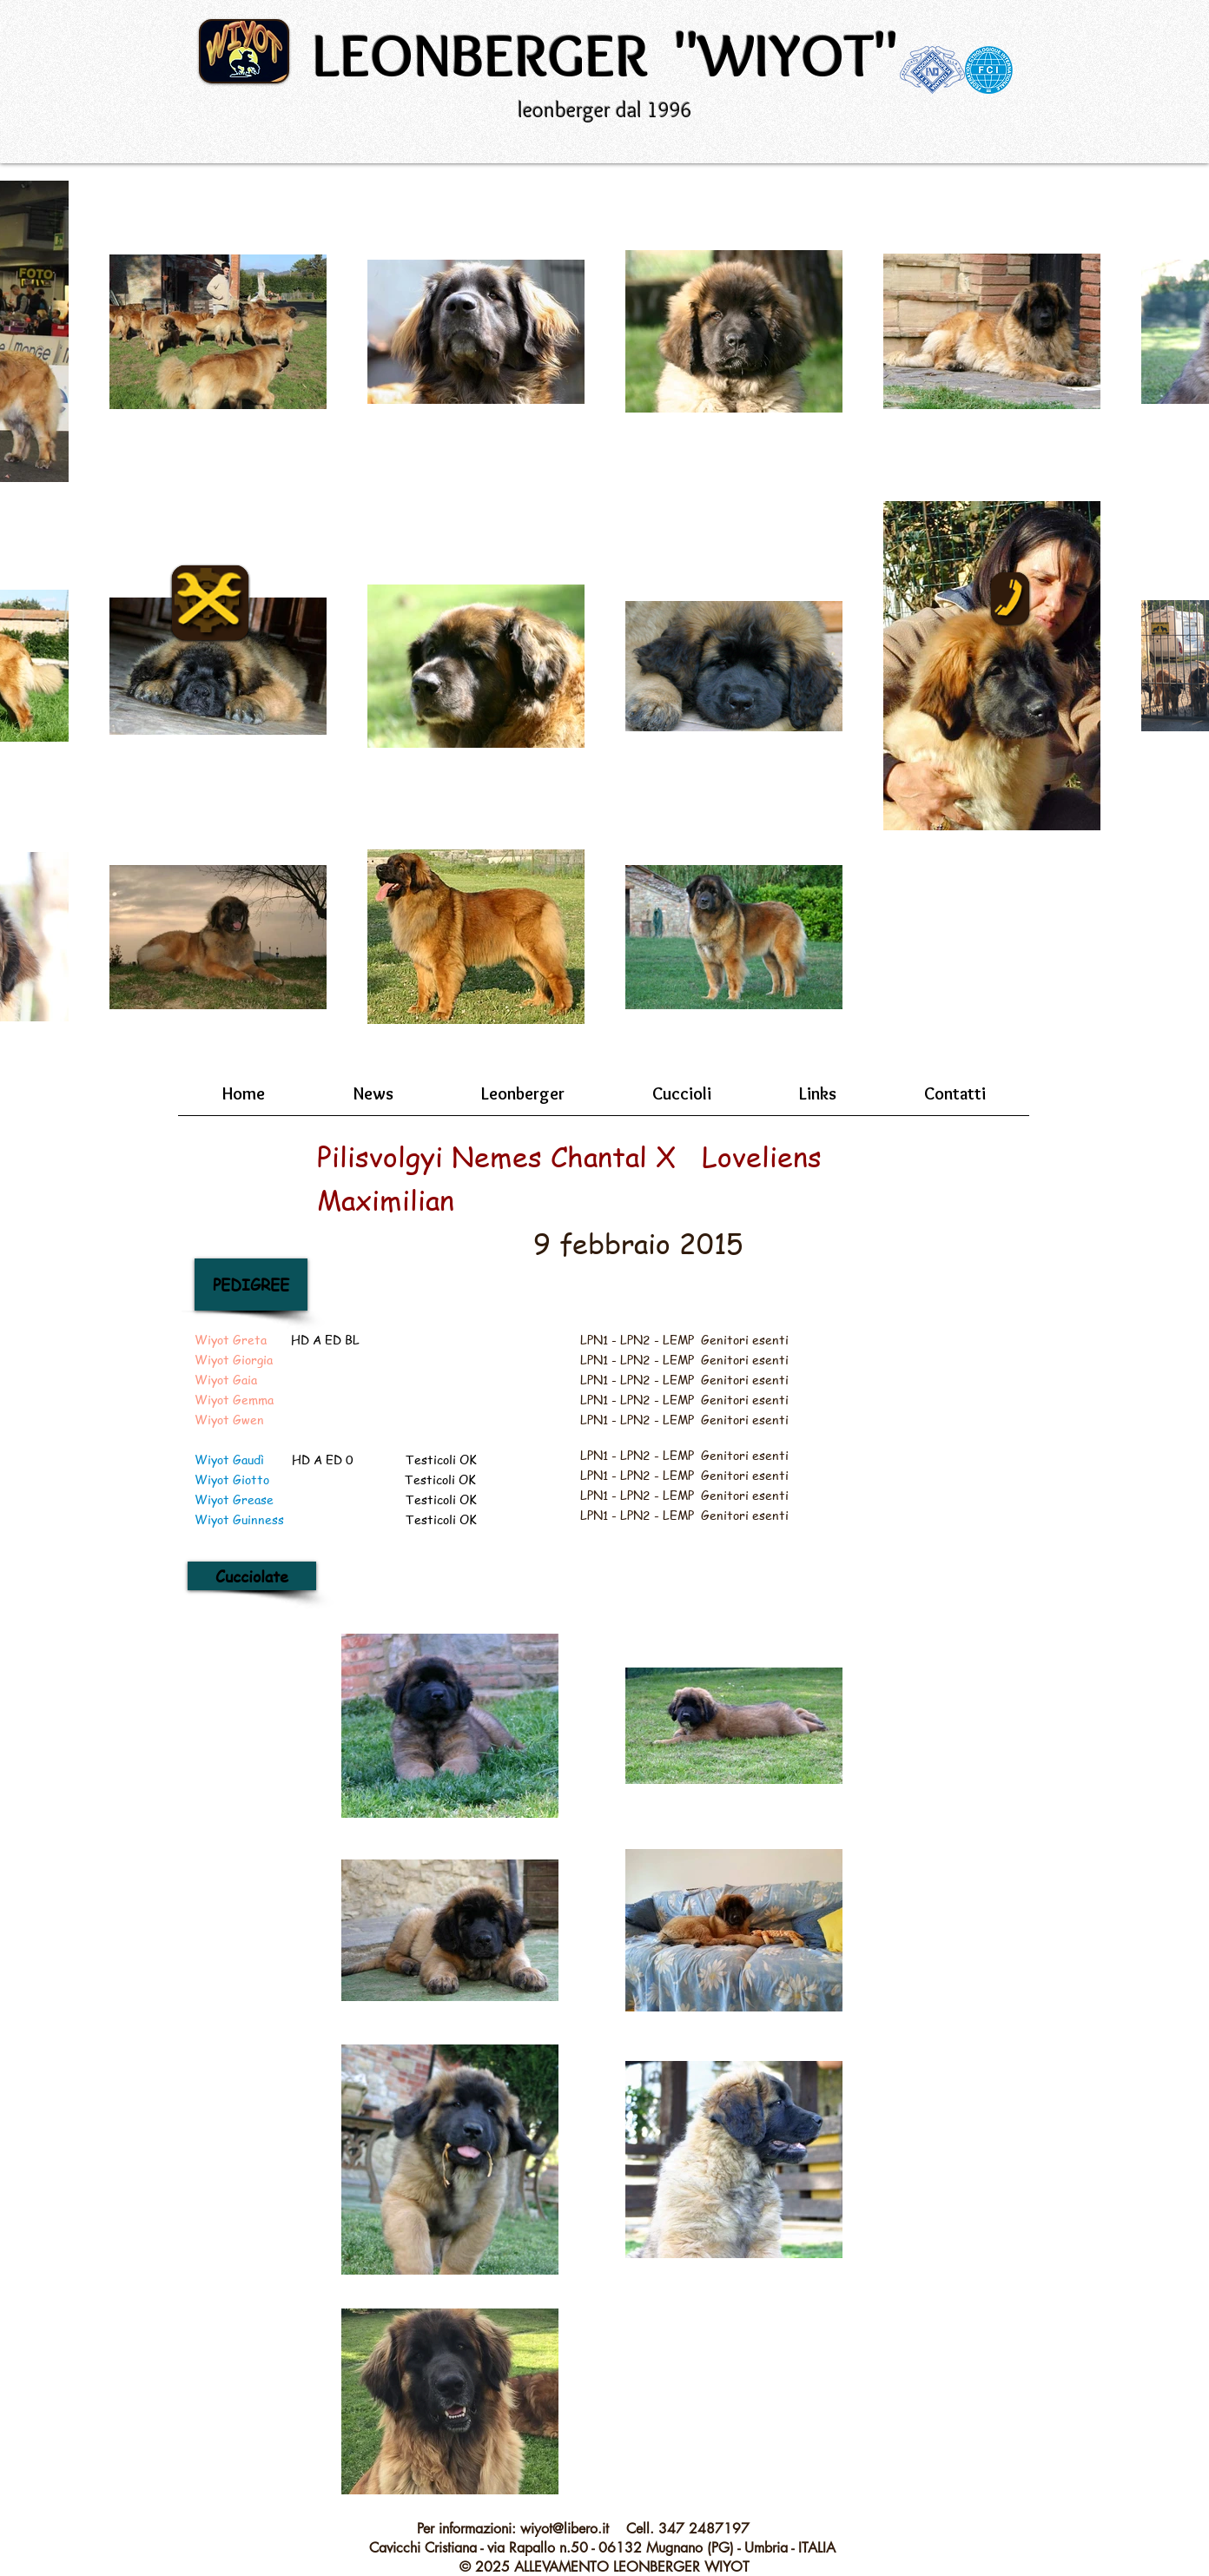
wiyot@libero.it (564, 2529)
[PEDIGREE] (251, 1284)
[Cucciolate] (252, 1576)
